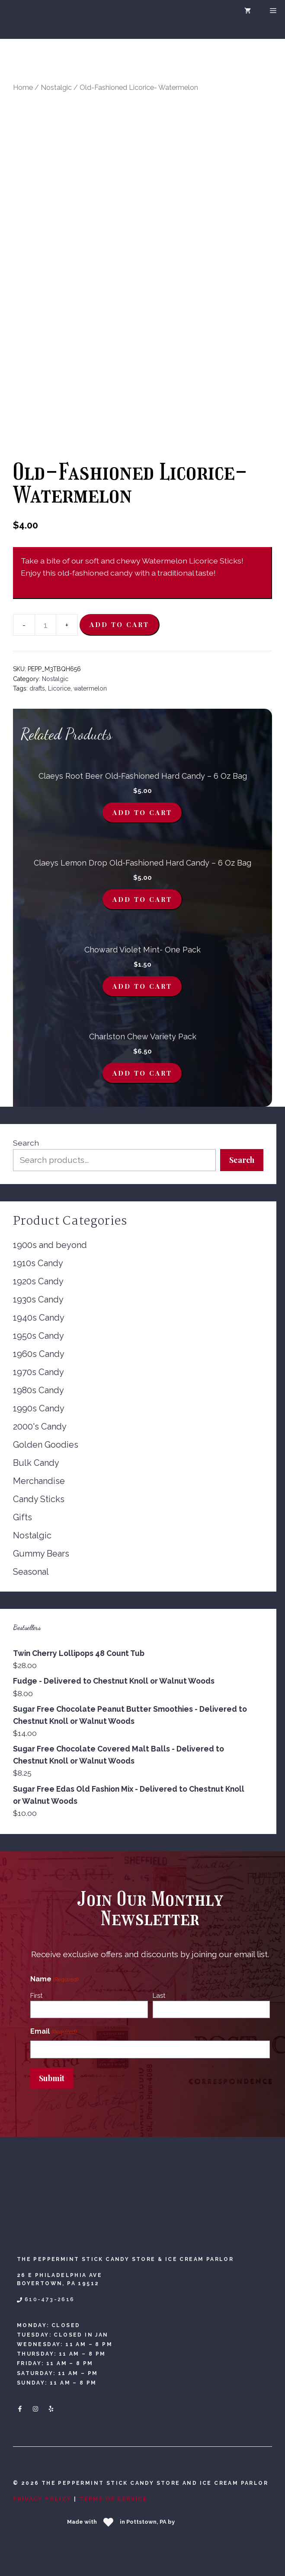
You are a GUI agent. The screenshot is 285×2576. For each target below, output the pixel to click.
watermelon (90, 688)
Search (26, 1142)
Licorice (59, 688)
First (36, 1996)
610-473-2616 (50, 2299)
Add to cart (119, 624)
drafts (37, 688)
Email (53, 2032)
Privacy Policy (42, 2499)
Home (23, 87)
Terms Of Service (113, 2499)
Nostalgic (56, 87)
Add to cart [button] (142, 812)
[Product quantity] (45, 625)
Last (159, 1996)
